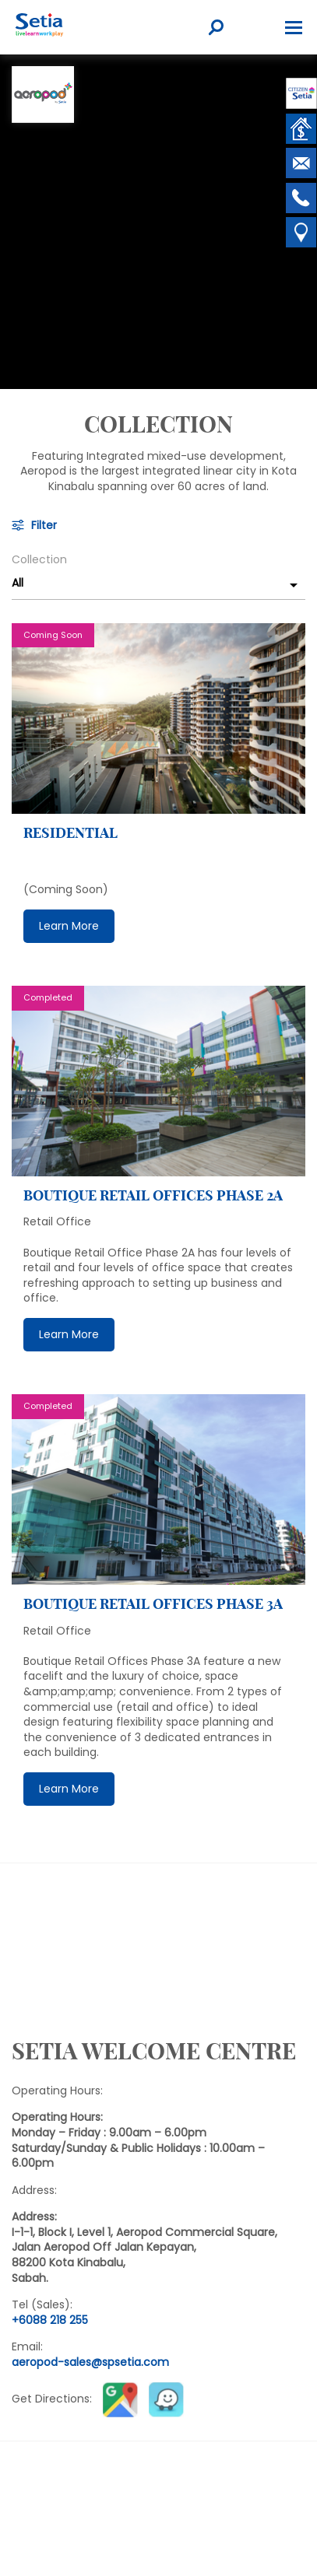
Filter (44, 525)
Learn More (69, 926)
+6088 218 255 (50, 2320)
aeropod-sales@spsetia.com (90, 2362)
